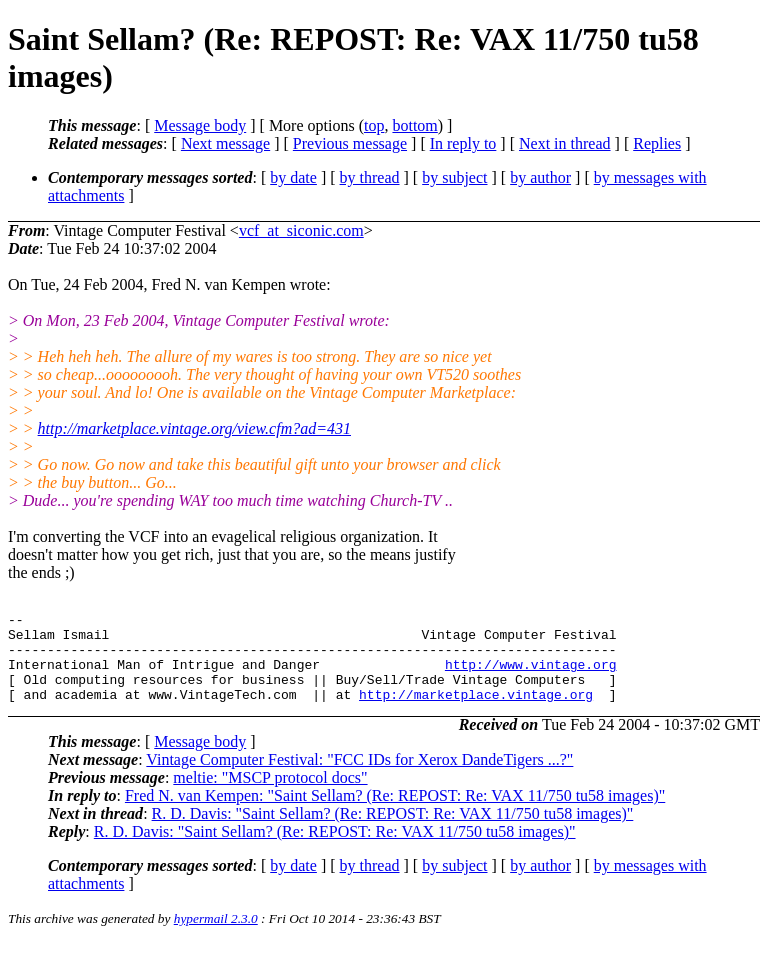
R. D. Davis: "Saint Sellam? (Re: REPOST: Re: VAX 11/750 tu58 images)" (393, 831)
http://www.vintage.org (531, 676)
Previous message (350, 143)
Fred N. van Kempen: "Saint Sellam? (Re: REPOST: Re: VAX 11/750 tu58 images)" (395, 813)
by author (540, 177)
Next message (225, 143)
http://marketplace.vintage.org (476, 712)
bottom (414, 125)
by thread (370, 177)
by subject (454, 177)
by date (293, 177)
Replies (657, 143)
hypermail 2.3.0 (216, 936)
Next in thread (565, 143)
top (374, 125)
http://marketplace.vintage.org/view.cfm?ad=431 (194, 428)
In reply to (463, 143)
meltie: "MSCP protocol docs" (270, 795)
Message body (200, 125)
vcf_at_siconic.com (301, 230)
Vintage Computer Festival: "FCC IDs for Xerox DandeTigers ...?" (359, 777)
